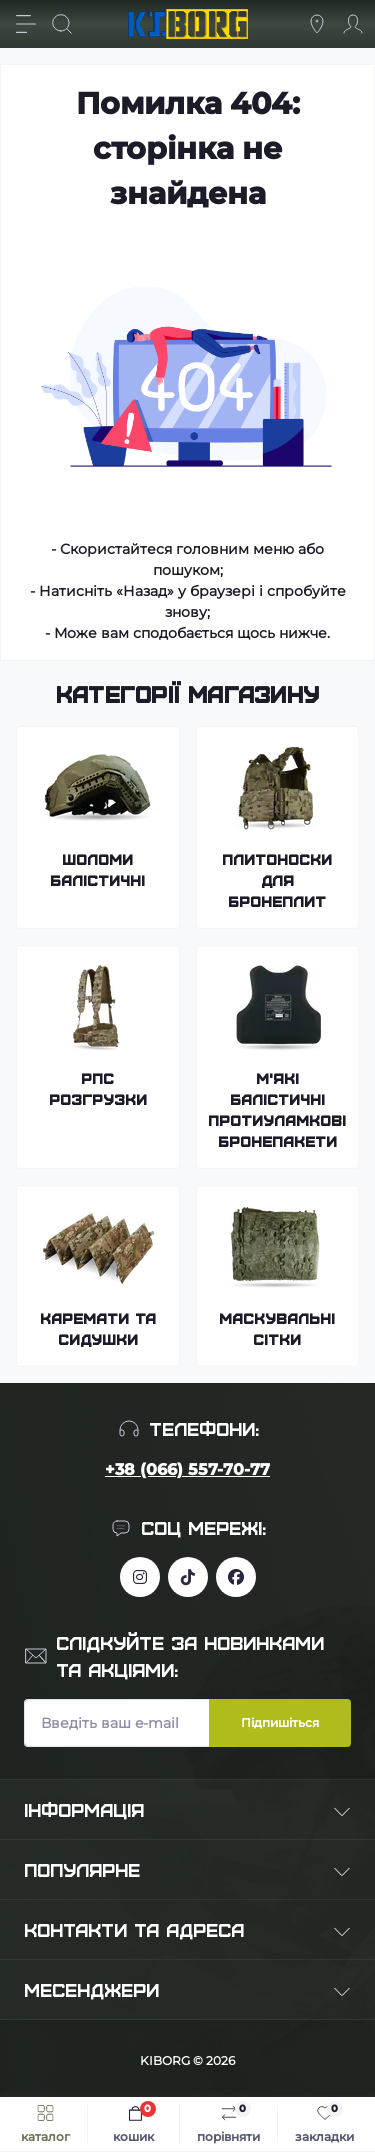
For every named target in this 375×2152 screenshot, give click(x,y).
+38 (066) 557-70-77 (187, 1469)
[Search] (62, 24)
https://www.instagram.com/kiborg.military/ (140, 1577)
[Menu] (26, 24)
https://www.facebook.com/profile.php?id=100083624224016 (236, 1577)
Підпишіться (280, 1722)
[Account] (353, 24)
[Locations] (317, 24)
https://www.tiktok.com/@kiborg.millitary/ (188, 1577)
